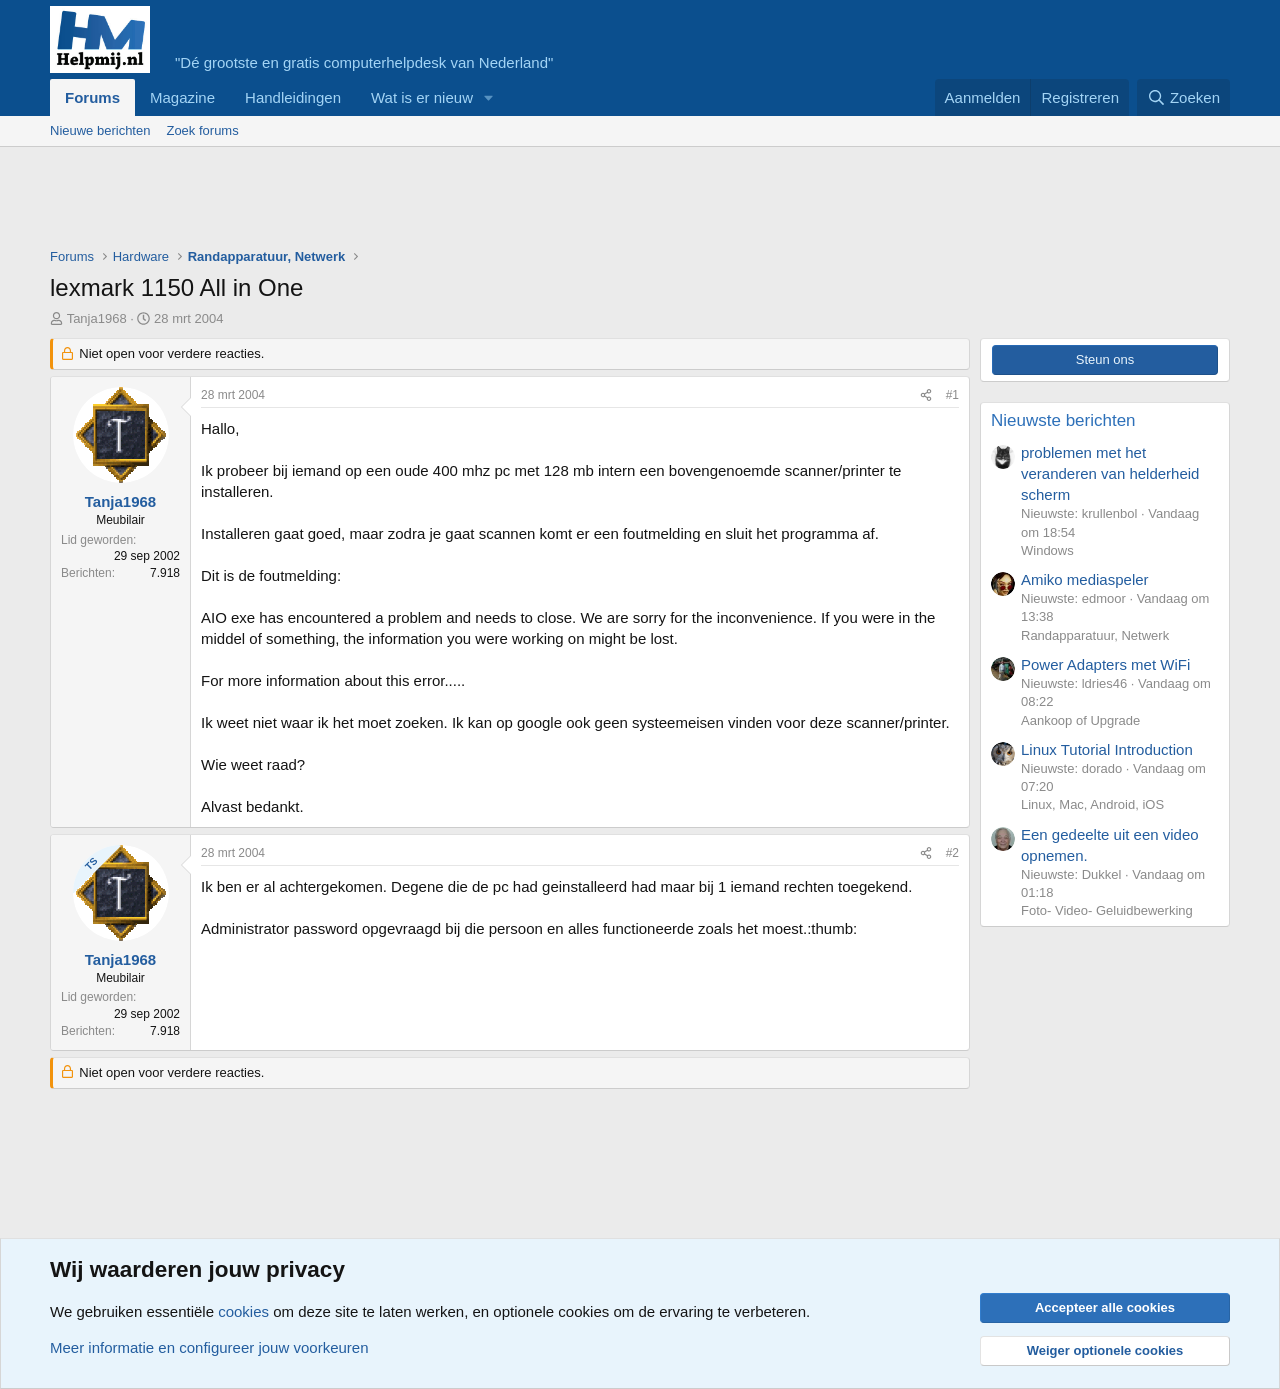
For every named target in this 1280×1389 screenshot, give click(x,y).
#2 (952, 853)
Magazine (182, 97)
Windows (1047, 550)
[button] (489, 97)
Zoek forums (202, 130)
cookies (243, 1311)
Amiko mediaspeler (1085, 579)
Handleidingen (293, 97)
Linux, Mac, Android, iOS (1092, 804)
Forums (92, 97)
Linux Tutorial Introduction (1107, 749)
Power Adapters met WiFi (1105, 664)
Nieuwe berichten (100, 130)
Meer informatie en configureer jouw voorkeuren (209, 1347)
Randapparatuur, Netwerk (1095, 635)
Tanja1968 (97, 318)
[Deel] (926, 395)
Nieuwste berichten (1063, 420)
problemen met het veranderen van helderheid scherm (1110, 473)
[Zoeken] (1184, 97)
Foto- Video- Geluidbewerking (1107, 910)
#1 (952, 395)
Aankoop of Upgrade (1080, 720)
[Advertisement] (414, 202)
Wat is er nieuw (422, 97)
